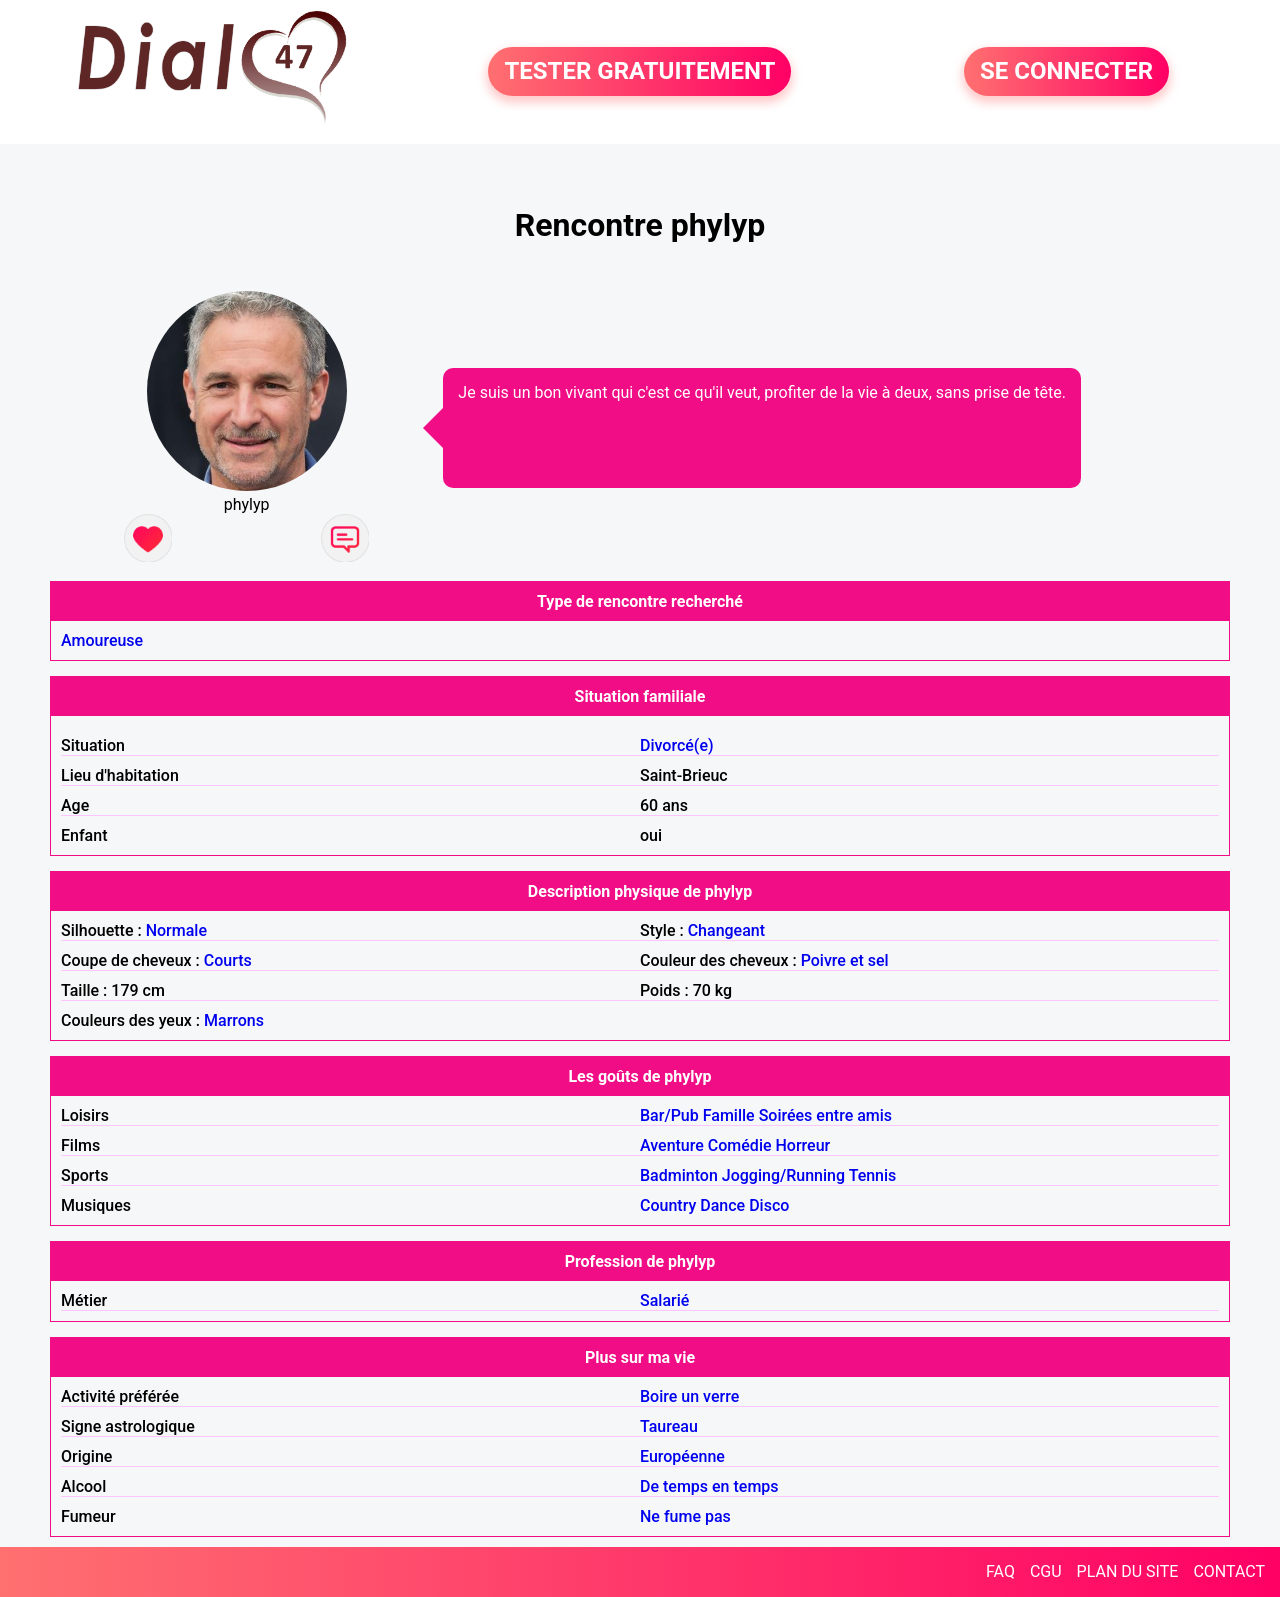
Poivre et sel (845, 960)
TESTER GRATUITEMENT (639, 72)
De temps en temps (709, 1486)
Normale (176, 930)
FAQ (1000, 1571)
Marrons (234, 1020)
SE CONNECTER (1066, 72)
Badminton (679, 1175)
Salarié (664, 1300)
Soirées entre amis (825, 1115)
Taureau (669, 1426)
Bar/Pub (669, 1115)
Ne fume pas (685, 1516)
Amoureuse (102, 640)
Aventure (672, 1145)
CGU (1046, 1571)
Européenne (682, 1456)
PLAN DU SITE (1128, 1571)
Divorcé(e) (677, 745)
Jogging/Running (783, 1175)
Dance (722, 1205)
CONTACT (1229, 1571)
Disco (769, 1205)
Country (668, 1205)
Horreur (803, 1145)
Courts (228, 960)
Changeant (726, 930)
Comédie (740, 1145)
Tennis (873, 1175)
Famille (729, 1115)
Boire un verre (689, 1396)
